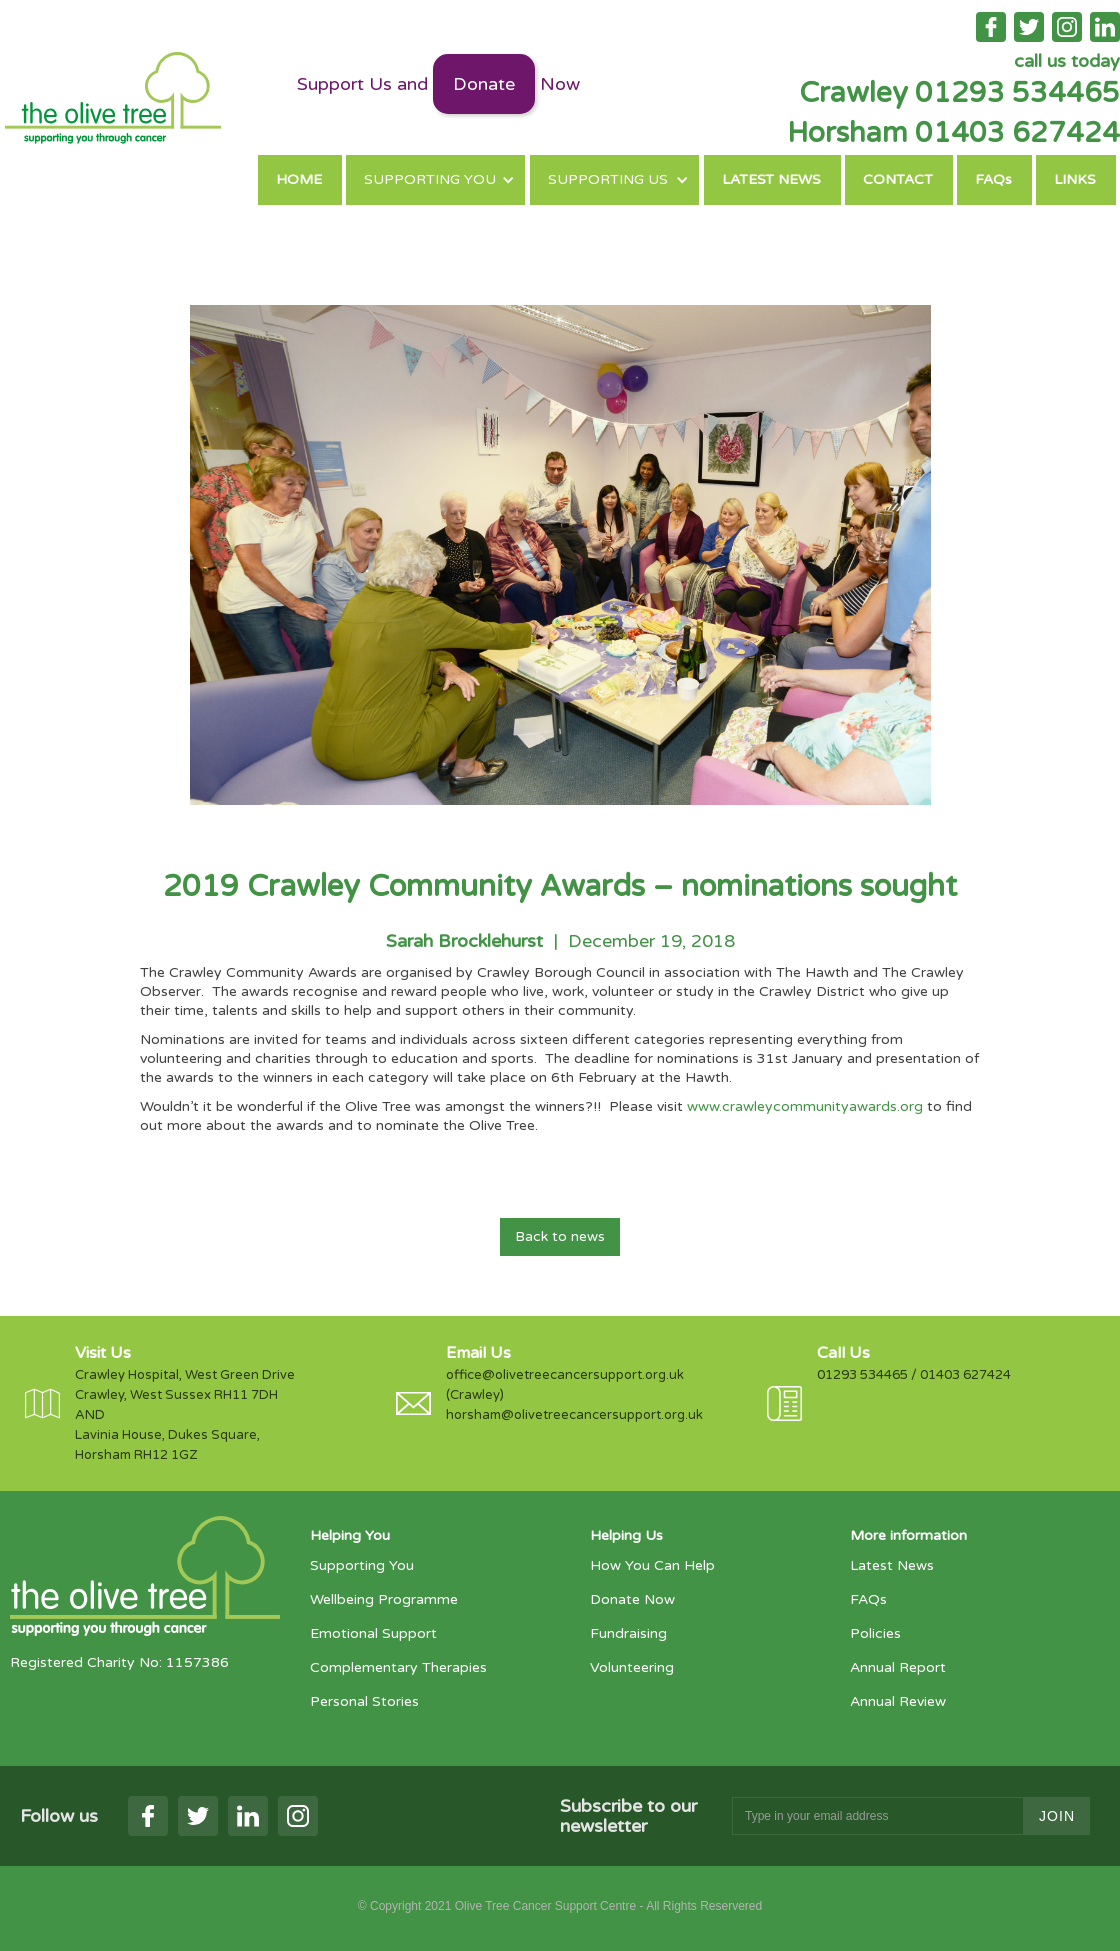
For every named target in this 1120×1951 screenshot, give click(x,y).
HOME (299, 179)
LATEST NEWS (771, 179)
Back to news (560, 1236)
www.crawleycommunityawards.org (805, 1106)
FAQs (993, 179)
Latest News (892, 1565)
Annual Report (898, 1667)
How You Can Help (652, 1565)
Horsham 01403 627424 (953, 133)
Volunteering (632, 1667)
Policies (875, 1633)
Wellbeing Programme (384, 1599)
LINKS (1075, 179)
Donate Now (632, 1599)
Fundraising (628, 1633)
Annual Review (898, 1701)
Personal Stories (364, 1701)
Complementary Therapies (398, 1667)
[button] (435, 180)
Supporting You (362, 1565)
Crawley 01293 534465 (959, 93)
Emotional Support (373, 1633)
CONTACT (898, 179)
